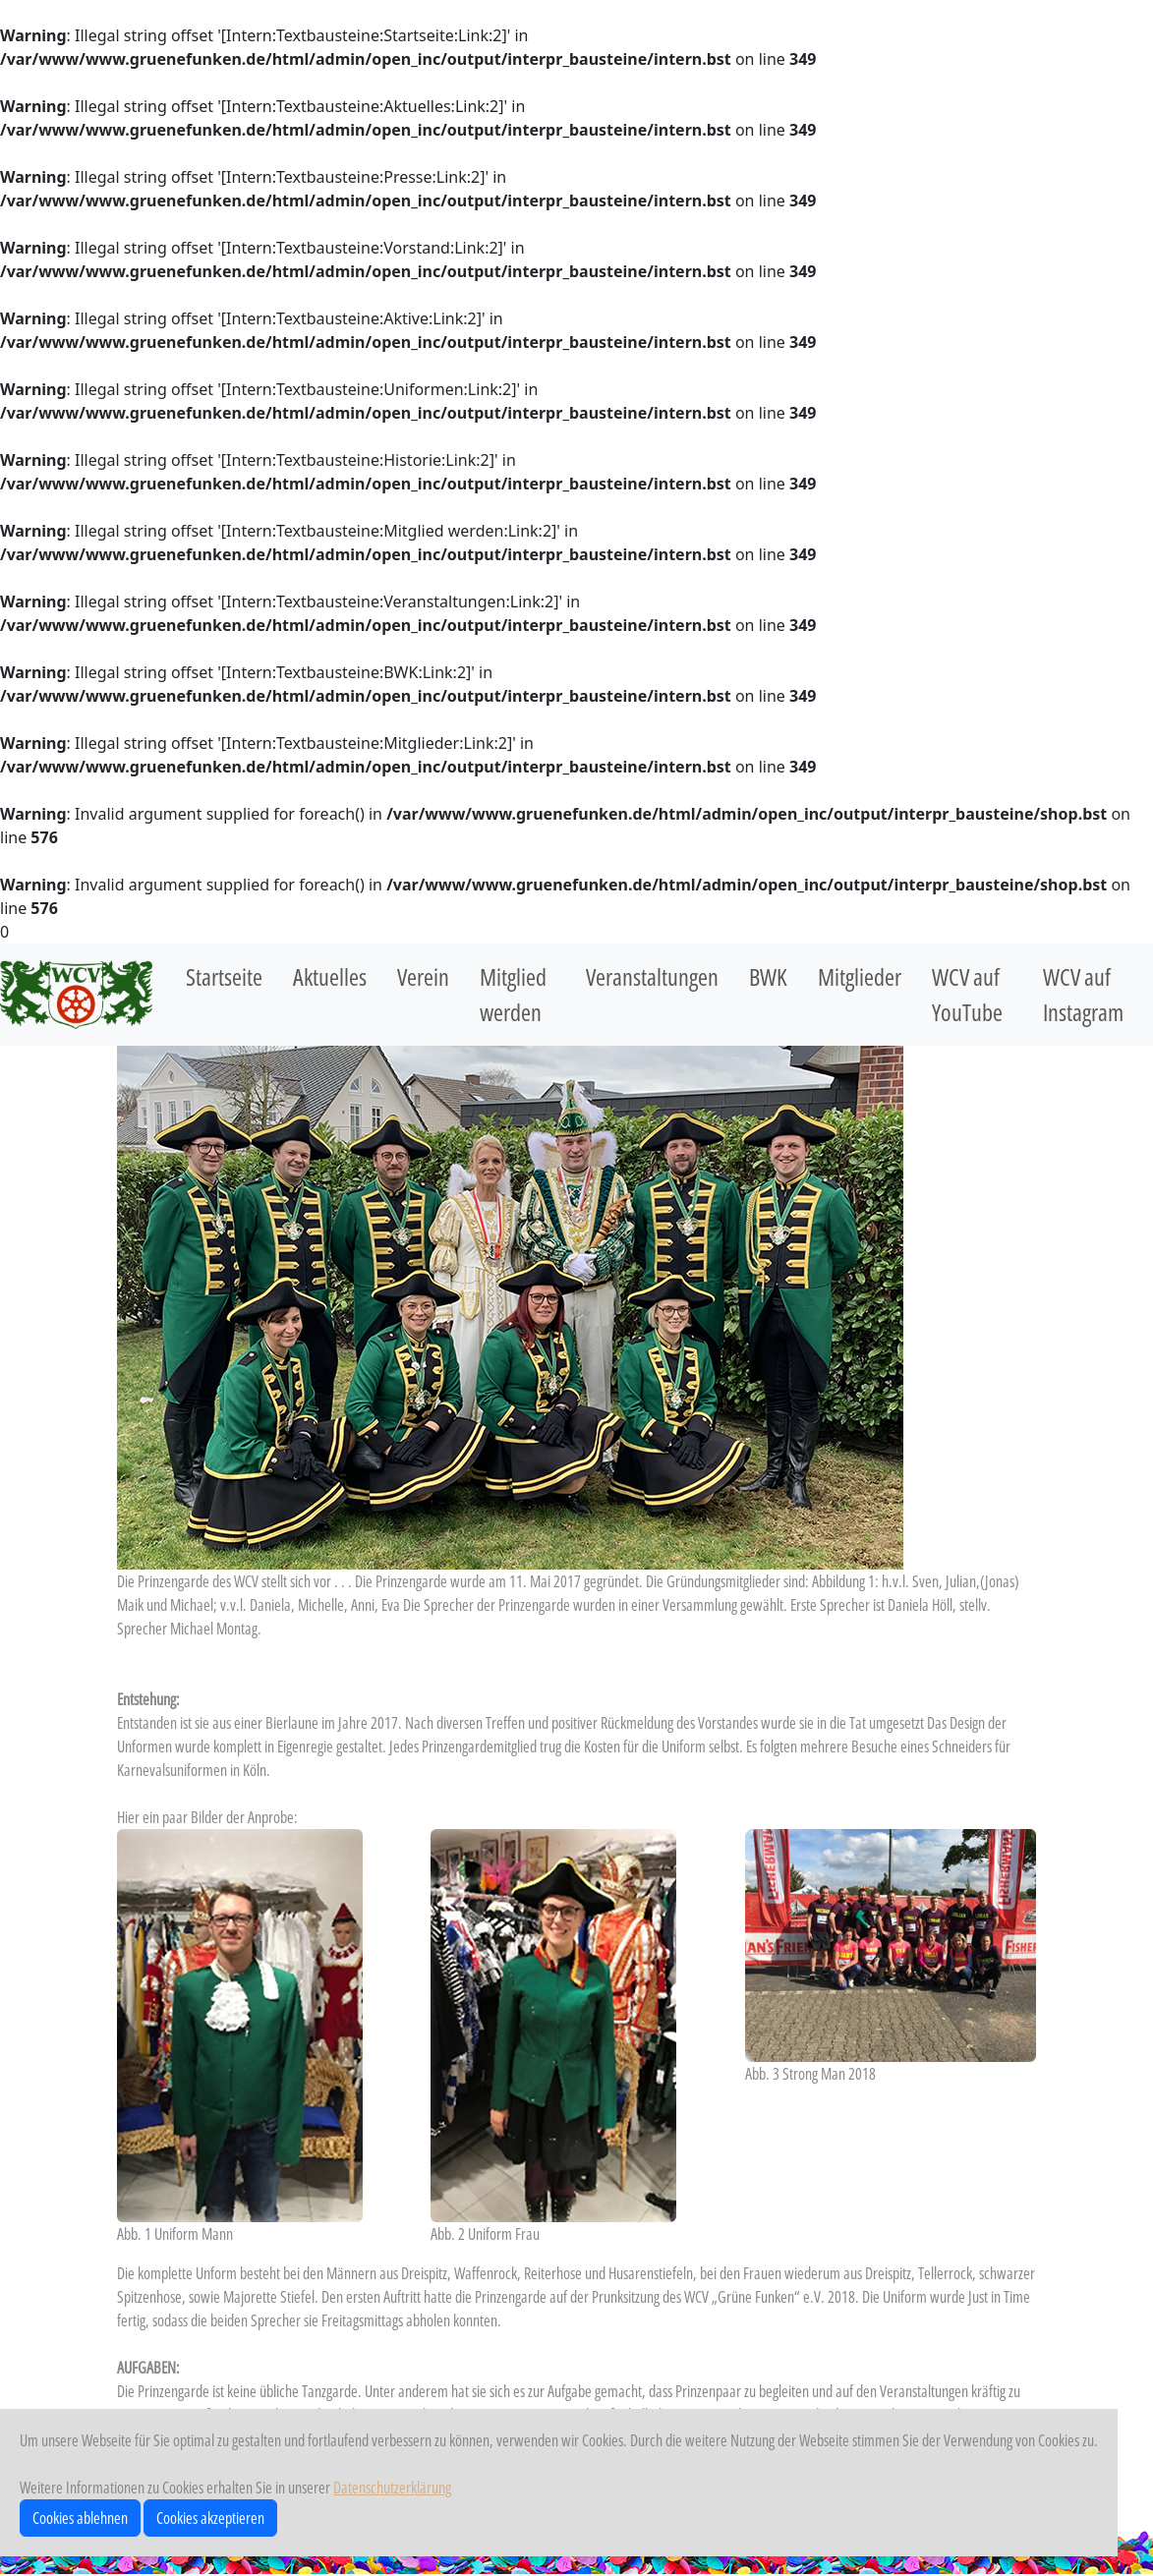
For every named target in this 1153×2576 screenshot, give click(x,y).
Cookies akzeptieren (210, 2518)
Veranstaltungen (652, 976)
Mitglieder (859, 976)
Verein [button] (423, 976)
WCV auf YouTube (967, 994)
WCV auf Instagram (1083, 994)
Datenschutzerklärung (392, 2487)
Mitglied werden (513, 994)
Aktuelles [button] (330, 976)
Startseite (224, 976)
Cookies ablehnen (80, 2518)
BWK (768, 976)
